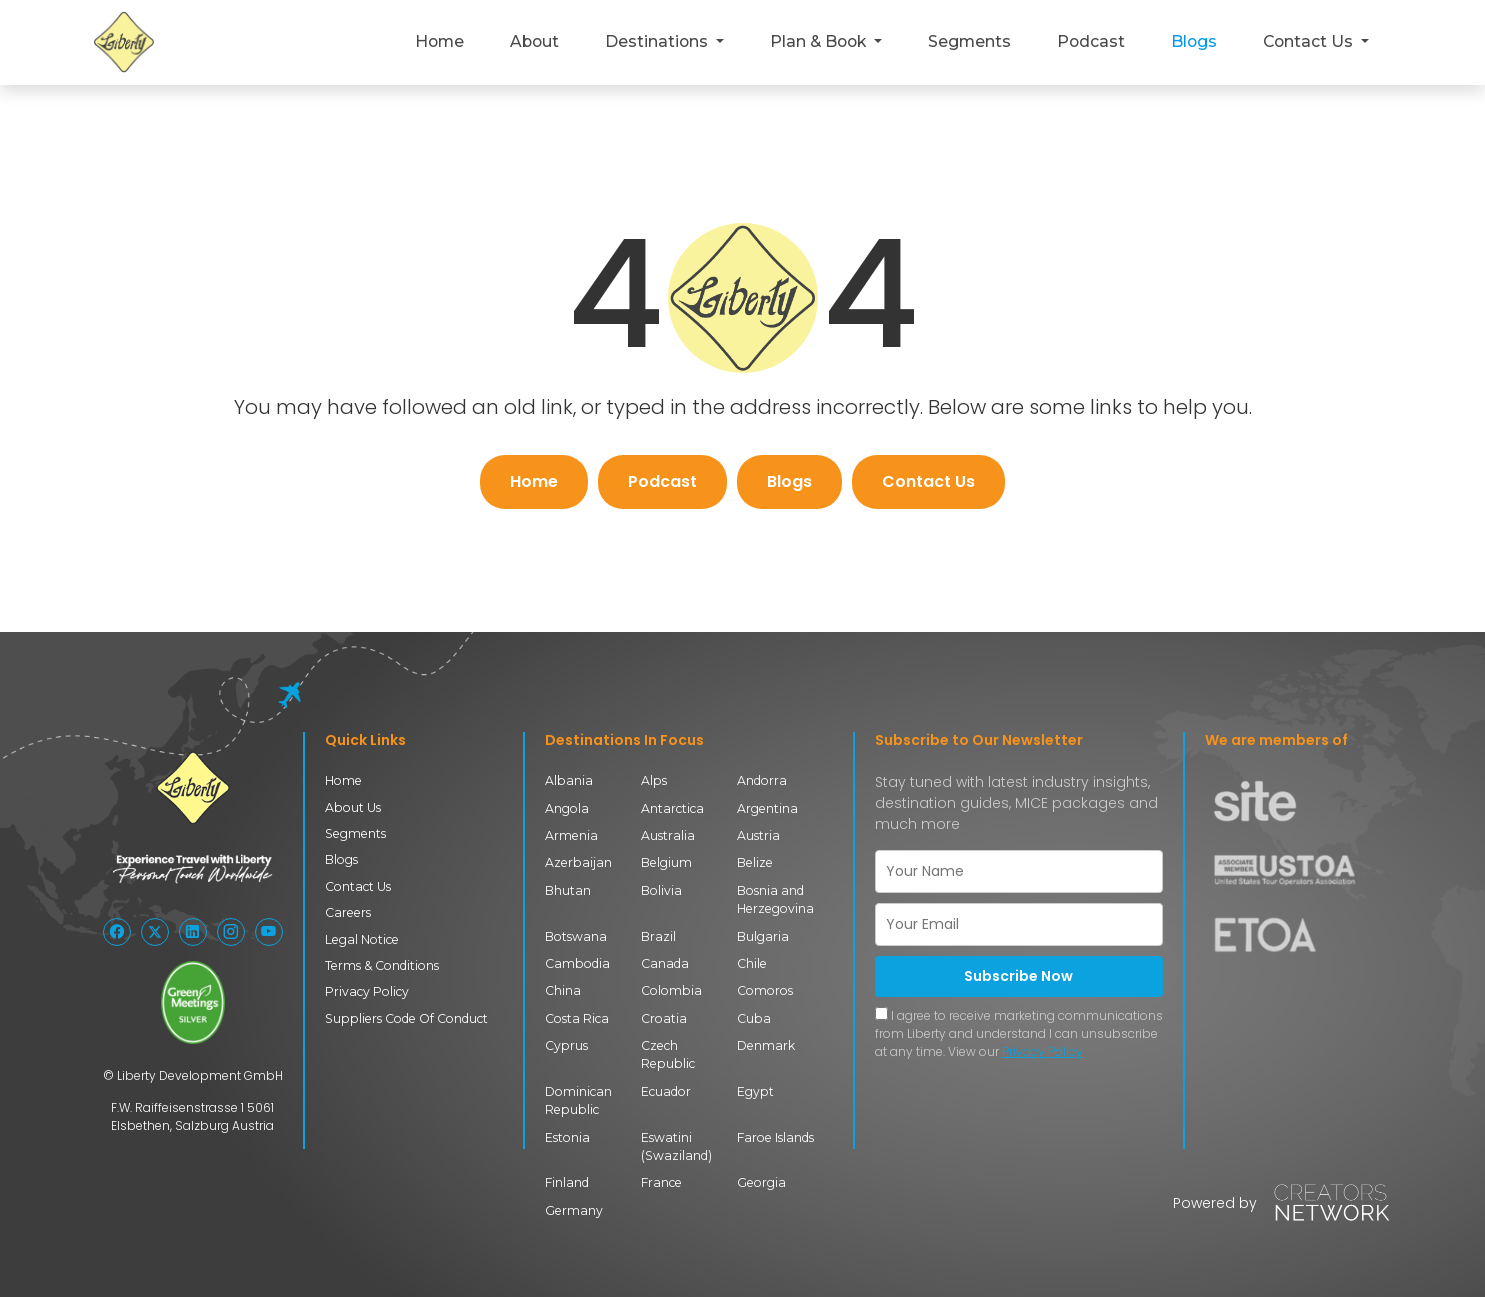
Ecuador (666, 1091)
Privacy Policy (367, 991)
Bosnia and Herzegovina (775, 899)
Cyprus (566, 1045)
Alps (654, 780)
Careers (348, 912)
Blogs (1194, 41)
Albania (569, 780)
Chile (752, 963)
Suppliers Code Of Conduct (406, 1018)
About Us (353, 807)
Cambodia (577, 963)
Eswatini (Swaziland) (676, 1146)
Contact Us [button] (1310, 41)
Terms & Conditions (382, 965)
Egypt (755, 1091)
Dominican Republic (578, 1100)
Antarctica (672, 808)
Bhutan (568, 890)
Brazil (658, 936)
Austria (758, 835)
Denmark (766, 1045)
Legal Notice (362, 939)
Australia (668, 835)
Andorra (762, 780)
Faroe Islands (775, 1137)
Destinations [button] (658, 41)
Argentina (767, 808)
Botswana (576, 936)
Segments (969, 41)
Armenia (571, 835)
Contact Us (928, 481)
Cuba (754, 1018)
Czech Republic (668, 1054)
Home (439, 41)
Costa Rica (577, 1018)
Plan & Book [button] (820, 41)
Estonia (567, 1137)
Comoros (765, 990)
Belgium (666, 862)
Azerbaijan (578, 862)
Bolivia (661, 890)
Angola (567, 808)
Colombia (671, 990)
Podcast (1091, 41)
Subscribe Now (1018, 976)
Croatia (664, 1018)
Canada (665, 963)
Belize (755, 862)
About (534, 41)
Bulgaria (763, 936)
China (563, 990)
